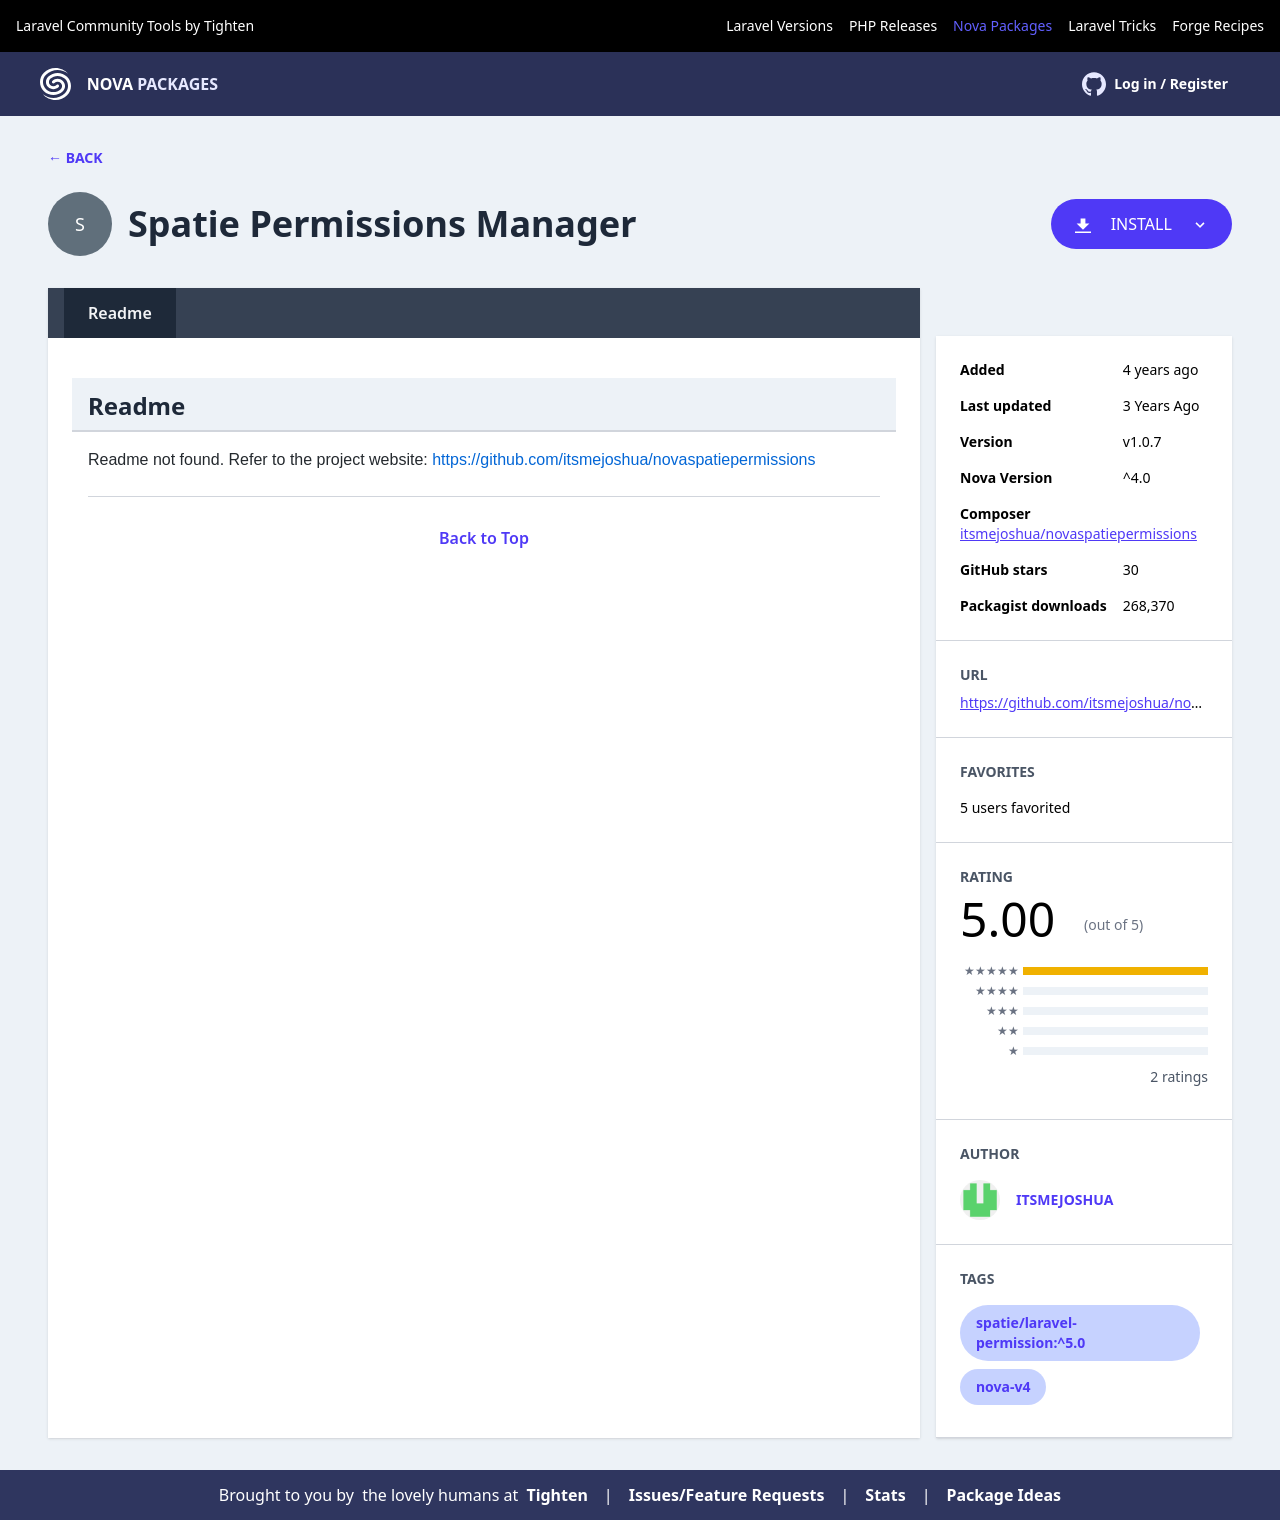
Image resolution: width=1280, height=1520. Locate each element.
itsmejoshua (1064, 1199)
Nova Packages (1002, 25)
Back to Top (484, 538)
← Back (75, 157)
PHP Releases (893, 25)
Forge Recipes (1218, 25)
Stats (885, 1495)
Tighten (229, 25)
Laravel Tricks (1112, 25)
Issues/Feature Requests (727, 1495)
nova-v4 (1003, 1386)
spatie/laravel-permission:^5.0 (1030, 1332)
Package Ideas (1004, 1495)
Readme (120, 313)
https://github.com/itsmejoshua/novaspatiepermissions (623, 459)
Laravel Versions (779, 25)
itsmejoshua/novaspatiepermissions (1078, 533)
